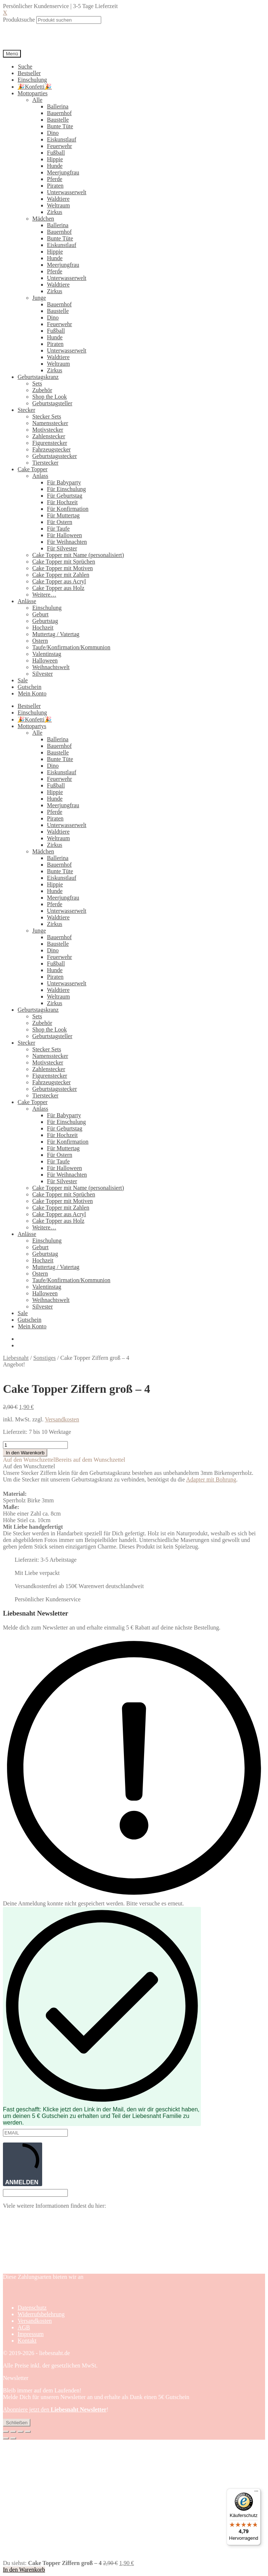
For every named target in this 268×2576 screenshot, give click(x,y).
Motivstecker (47, 430)
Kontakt (27, 2340)
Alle (37, 100)
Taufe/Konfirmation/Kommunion (71, 647)
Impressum (31, 2334)
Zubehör (42, 390)
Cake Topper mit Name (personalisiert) (78, 555)
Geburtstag (45, 621)
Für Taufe (58, 528)
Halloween (45, 660)
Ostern (40, 641)
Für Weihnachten (67, 542)
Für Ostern (59, 522)
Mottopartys (32, 726)
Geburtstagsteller (52, 403)
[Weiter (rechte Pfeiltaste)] (13, 2438)
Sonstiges (44, 1358)
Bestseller (29, 73)
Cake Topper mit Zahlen (60, 575)
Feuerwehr (59, 146)
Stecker (26, 410)
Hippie (55, 159)
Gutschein (29, 687)
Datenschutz (32, 2307)
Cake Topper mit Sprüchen (63, 561)
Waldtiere (58, 199)
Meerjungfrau (63, 172)
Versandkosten (62, 1419)
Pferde (54, 179)
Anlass (40, 476)
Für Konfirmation (67, 509)
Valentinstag (46, 654)
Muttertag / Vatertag (56, 634)
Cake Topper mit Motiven (62, 568)
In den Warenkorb (25, 1452)
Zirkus (54, 212)
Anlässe (27, 601)
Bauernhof (59, 113)
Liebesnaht (16, 1358)
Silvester (42, 674)
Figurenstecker (49, 443)
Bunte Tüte (60, 126)
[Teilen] (20, 2432)
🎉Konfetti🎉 (35, 87)
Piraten (55, 185)
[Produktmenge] (35, 1445)
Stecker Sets (46, 416)
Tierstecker (45, 463)
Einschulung (32, 80)
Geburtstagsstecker (54, 456)
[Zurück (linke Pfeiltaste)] (6, 2438)
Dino (53, 133)
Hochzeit (43, 627)
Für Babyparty (64, 482)
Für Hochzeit (62, 502)
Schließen (16, 2422)
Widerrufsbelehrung (41, 2314)
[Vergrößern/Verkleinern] (6, 2432)
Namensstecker (50, 423)
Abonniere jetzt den (55, 2409)
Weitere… (44, 594)
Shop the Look (49, 397)
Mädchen (43, 218)
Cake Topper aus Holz (58, 588)
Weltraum (58, 205)
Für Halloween (64, 535)
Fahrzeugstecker (51, 449)
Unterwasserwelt (67, 192)
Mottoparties (33, 93)
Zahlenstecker (48, 436)
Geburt (40, 614)
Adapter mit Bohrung (211, 1479)
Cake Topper (33, 469)
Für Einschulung (66, 489)
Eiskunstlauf (61, 139)
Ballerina (58, 106)
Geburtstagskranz (38, 377)
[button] (64, 1460)
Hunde (55, 166)
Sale (23, 680)
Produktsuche (19, 19)
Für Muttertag (63, 515)
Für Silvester (62, 548)
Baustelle (58, 120)
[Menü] (256, 2492)
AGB (24, 2327)
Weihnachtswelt (51, 667)
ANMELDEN (22, 2164)
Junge (39, 298)
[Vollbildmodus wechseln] (13, 2432)
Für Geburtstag (64, 495)
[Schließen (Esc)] (28, 2432)
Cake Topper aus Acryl (59, 581)
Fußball (56, 153)
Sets (37, 383)
